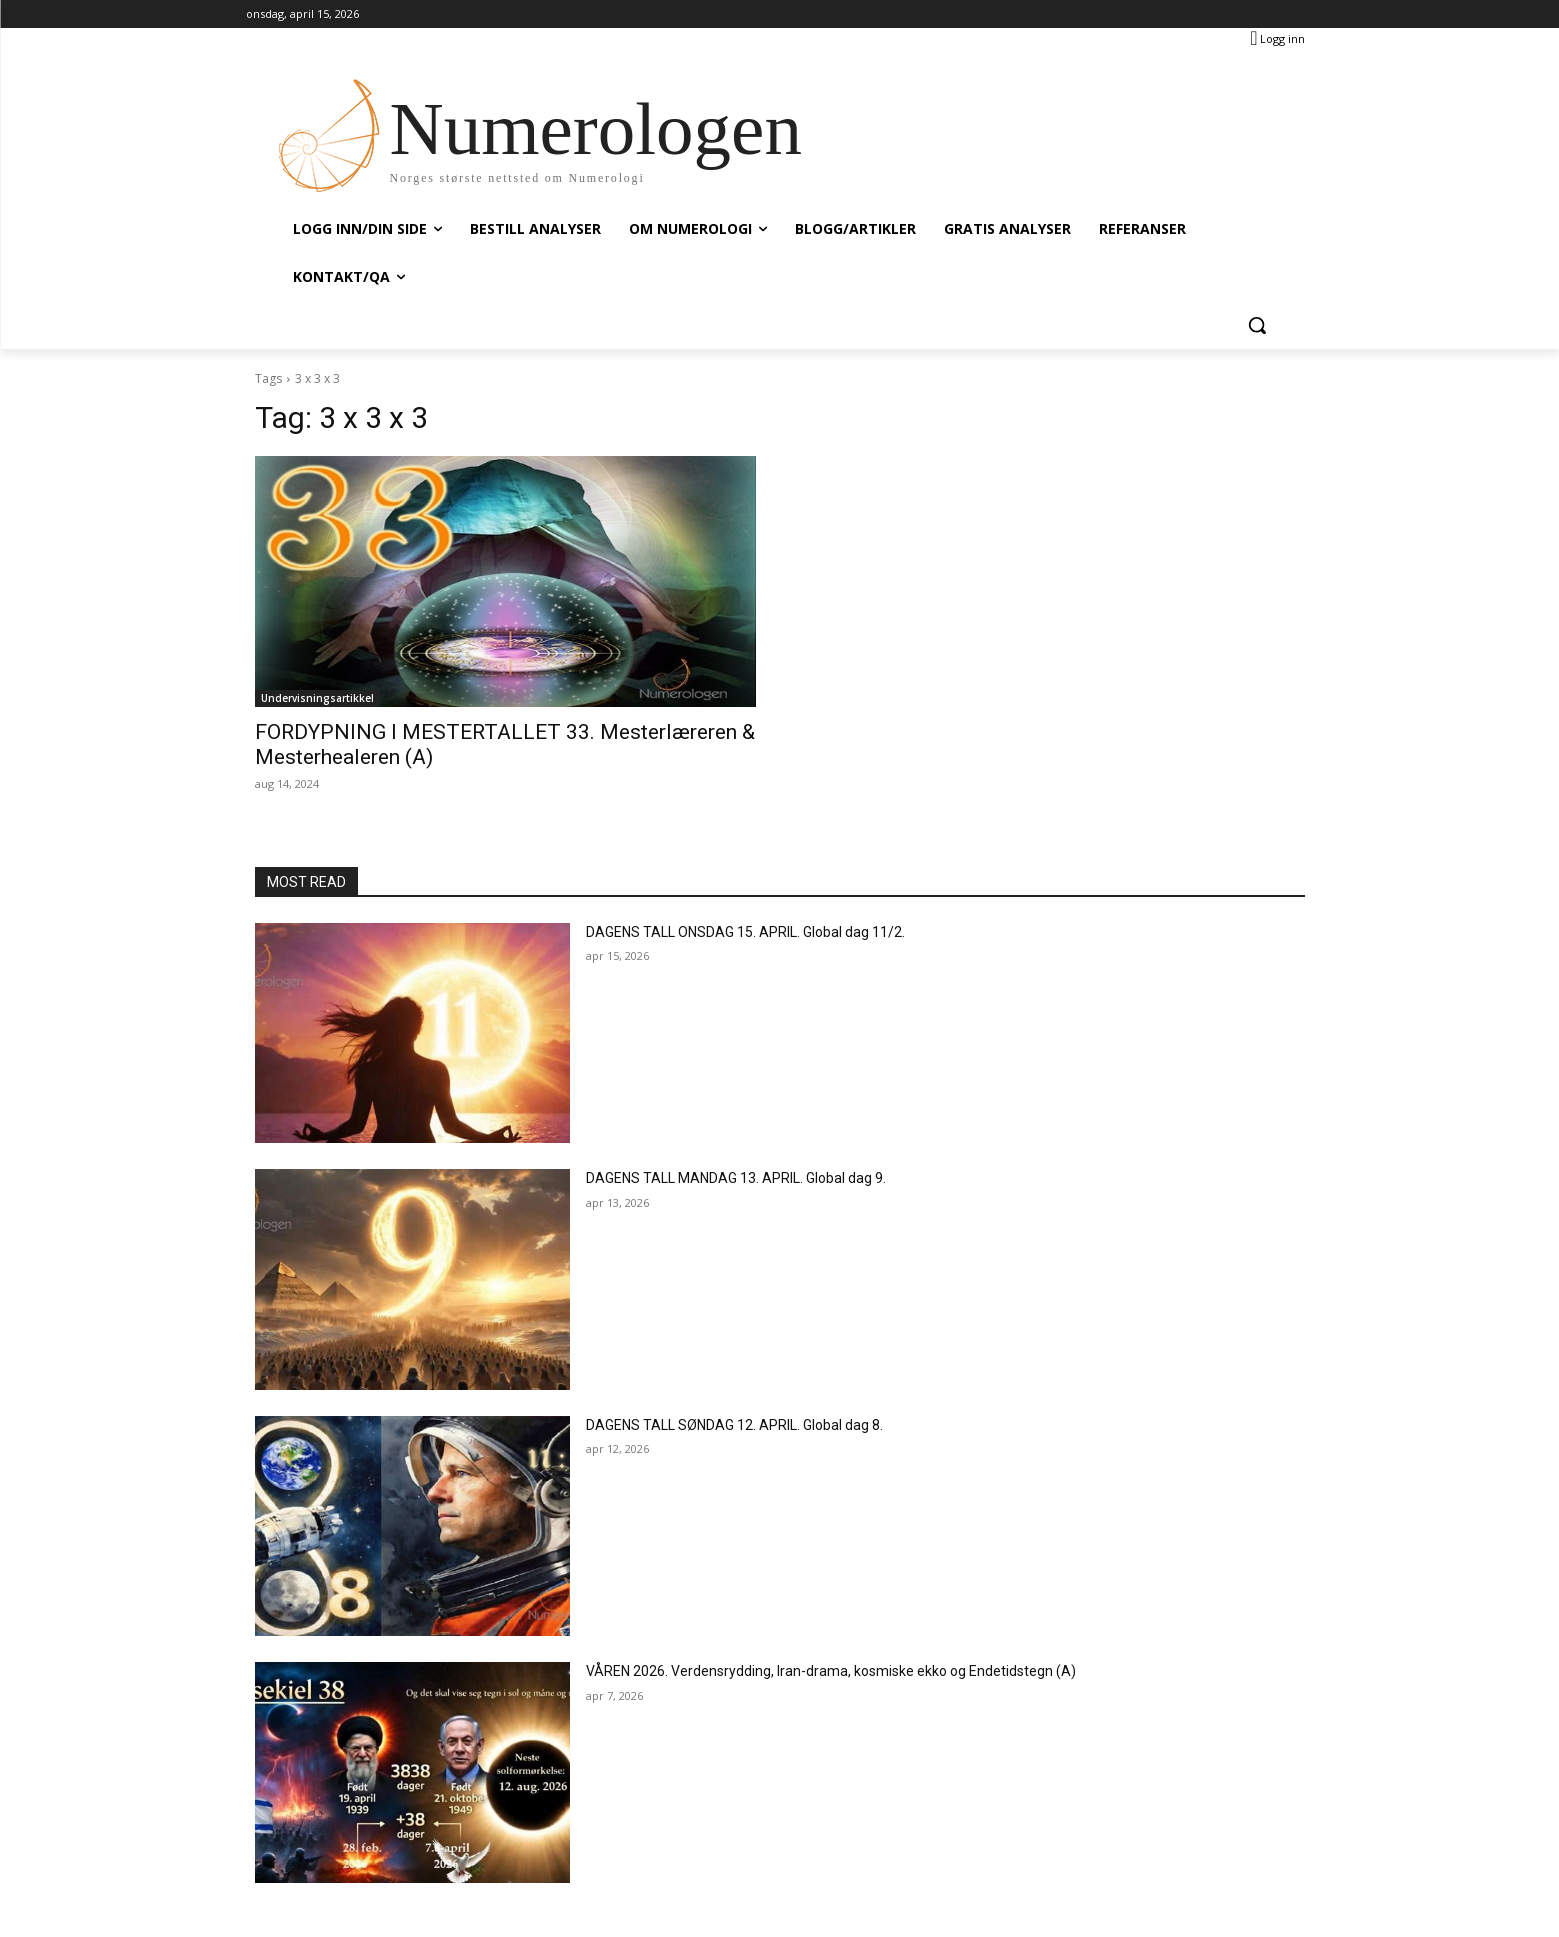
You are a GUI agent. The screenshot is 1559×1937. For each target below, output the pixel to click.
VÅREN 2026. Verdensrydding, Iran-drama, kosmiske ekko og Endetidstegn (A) (831, 1671)
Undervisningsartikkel (317, 698)
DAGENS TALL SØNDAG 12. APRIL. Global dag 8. (734, 1425)
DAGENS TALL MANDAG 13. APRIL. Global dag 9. (736, 1178)
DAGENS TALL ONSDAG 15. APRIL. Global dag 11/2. (745, 932)
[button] (1257, 325)
